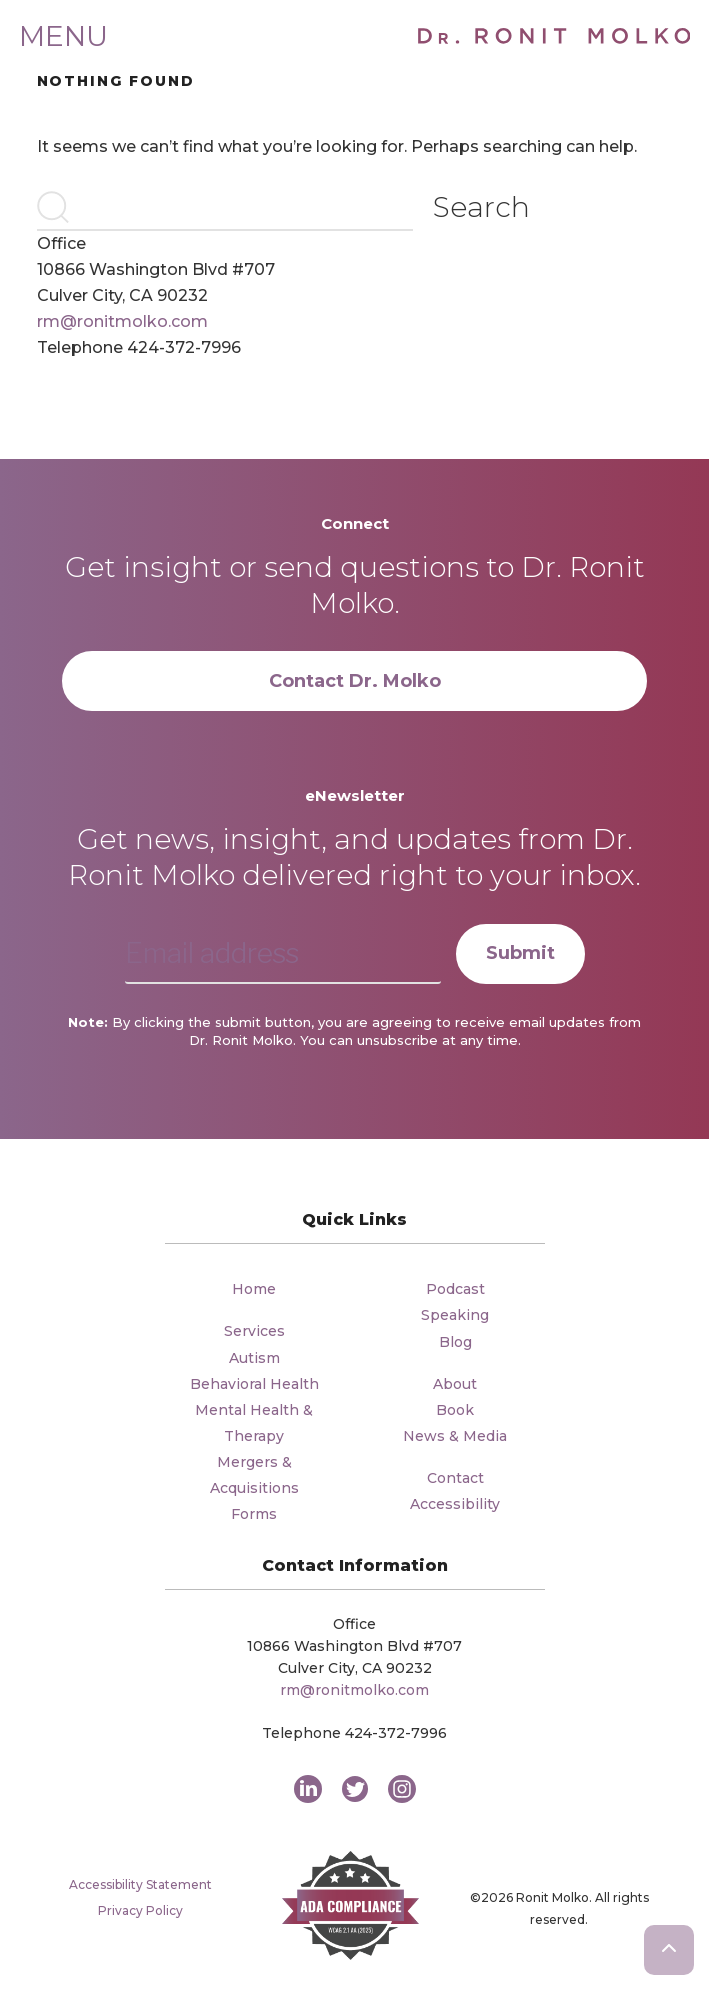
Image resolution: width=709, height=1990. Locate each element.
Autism (254, 1358)
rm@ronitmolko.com (122, 321)
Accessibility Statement (140, 1884)
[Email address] (283, 954)
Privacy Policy (140, 1910)
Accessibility (455, 1504)
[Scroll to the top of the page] (669, 1950)
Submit (520, 953)
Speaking (455, 1315)
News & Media (455, 1436)
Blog (455, 1342)
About (455, 1384)
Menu (63, 36)
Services (254, 1331)
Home (254, 1289)
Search (481, 207)
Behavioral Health (254, 1384)
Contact (455, 1478)
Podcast (455, 1289)
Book (455, 1410)
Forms (254, 1514)
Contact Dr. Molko (355, 681)
